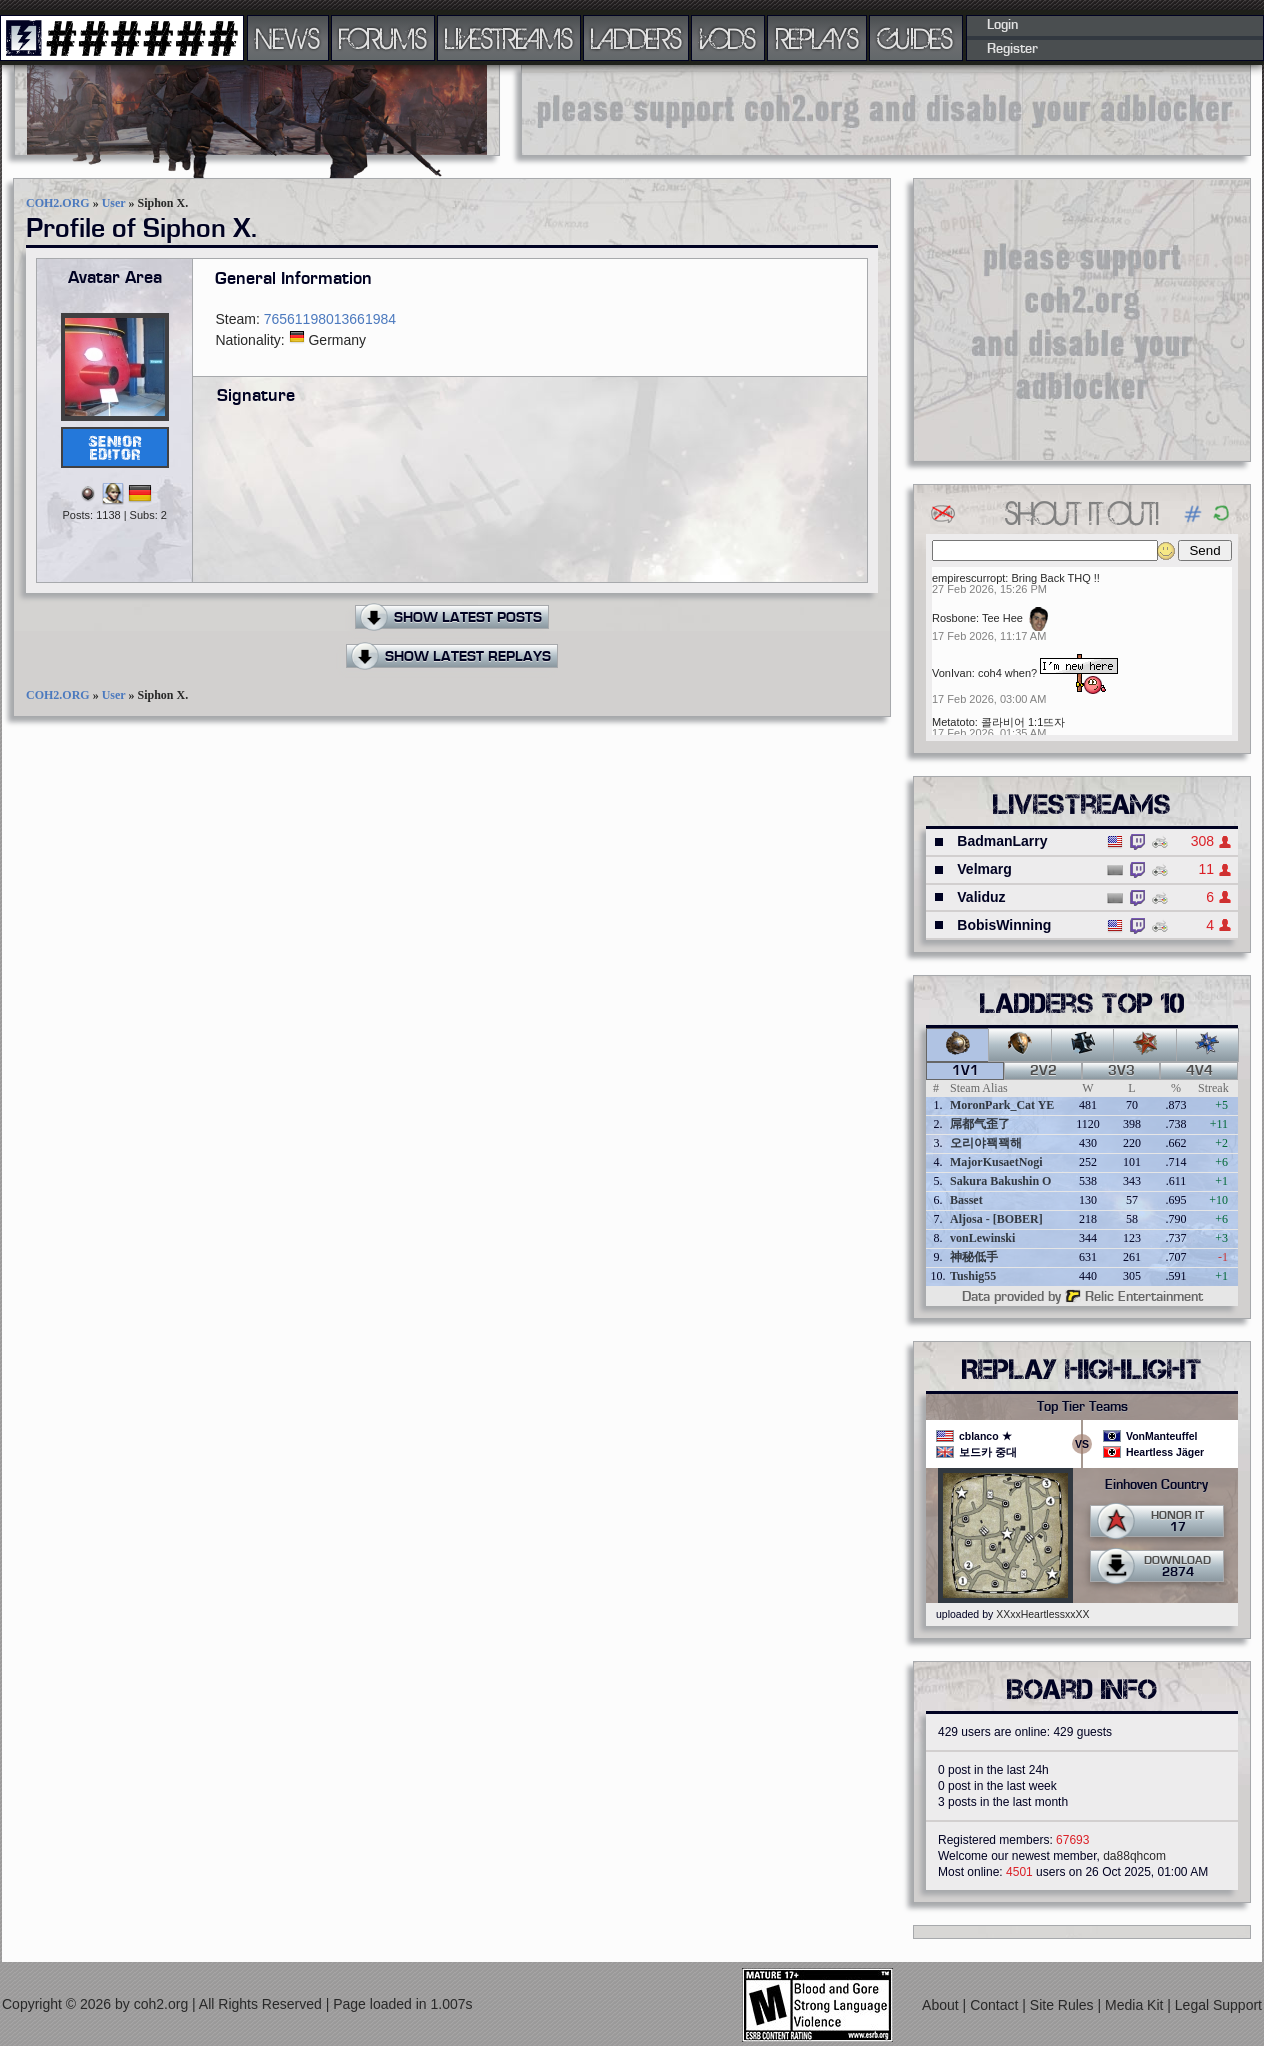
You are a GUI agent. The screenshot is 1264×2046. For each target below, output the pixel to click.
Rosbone (954, 618)
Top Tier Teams (1082, 1407)
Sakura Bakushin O (1000, 1181)
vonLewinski (982, 1238)
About (942, 2005)
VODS (728, 38)
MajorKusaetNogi (996, 1162)
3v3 (1121, 1071)
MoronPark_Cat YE (1002, 1105)
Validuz (981, 897)
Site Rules (1064, 2005)
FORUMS (383, 38)
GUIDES (916, 38)
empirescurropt (968, 578)
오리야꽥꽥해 (986, 1143)
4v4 (1199, 1071)
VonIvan (952, 673)
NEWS (288, 38)
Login (1002, 25)
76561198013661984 (330, 319)
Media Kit (1136, 2005)
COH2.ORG (58, 203)
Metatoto (953, 722)
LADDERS (636, 38)
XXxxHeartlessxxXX (1042, 1614)
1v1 (965, 1071)
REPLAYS (817, 38)
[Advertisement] (886, 110)
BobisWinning (1004, 925)
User (114, 203)
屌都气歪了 (980, 1124)
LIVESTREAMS (509, 38)
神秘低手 (974, 1257)
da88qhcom (1134, 1856)
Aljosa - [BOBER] (996, 1219)
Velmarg (984, 869)
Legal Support (1218, 2005)
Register (1012, 49)
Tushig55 (973, 1276)
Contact (996, 2005)
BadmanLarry (1002, 841)
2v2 (1043, 1071)
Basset (966, 1200)
